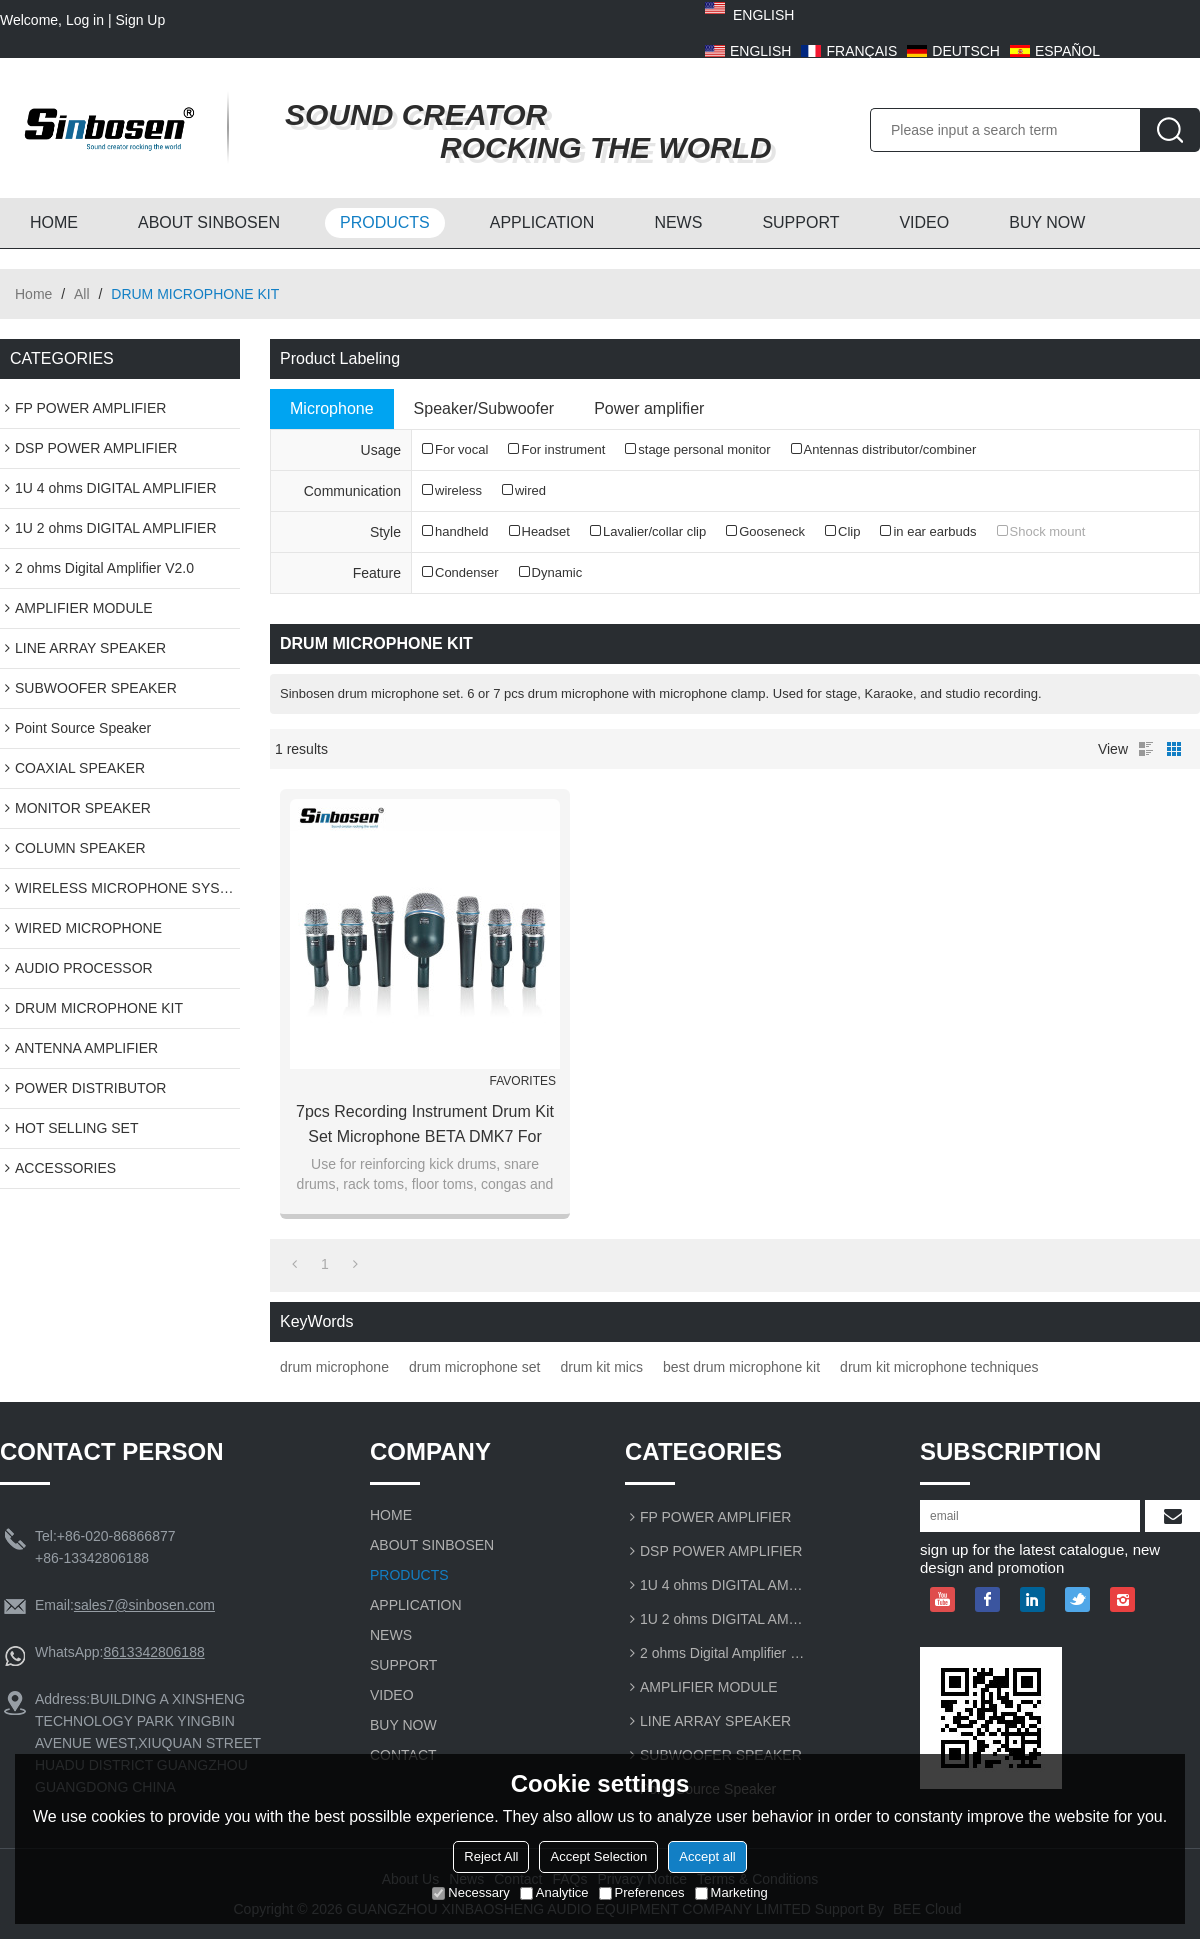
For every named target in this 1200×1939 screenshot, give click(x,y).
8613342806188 (153, 1652)
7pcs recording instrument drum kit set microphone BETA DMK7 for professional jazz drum (425, 1126)
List (1146, 749)
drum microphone (334, 1367)
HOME (54, 222)
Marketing (731, 1892)
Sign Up (140, 20)
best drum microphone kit (741, 1367)
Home (33, 294)
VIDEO (924, 222)
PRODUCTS (385, 222)
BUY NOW (1047, 222)
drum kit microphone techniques (939, 1367)
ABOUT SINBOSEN (209, 222)
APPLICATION (542, 222)
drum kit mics (601, 1367)
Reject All (491, 1856)
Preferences (642, 1892)
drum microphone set (475, 1367)
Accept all (707, 1856)
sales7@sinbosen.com (144, 1605)
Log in (85, 20)
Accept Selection (598, 1856)
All (82, 294)
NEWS (678, 222)
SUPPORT (800, 222)
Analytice (554, 1892)
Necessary (470, 1892)
